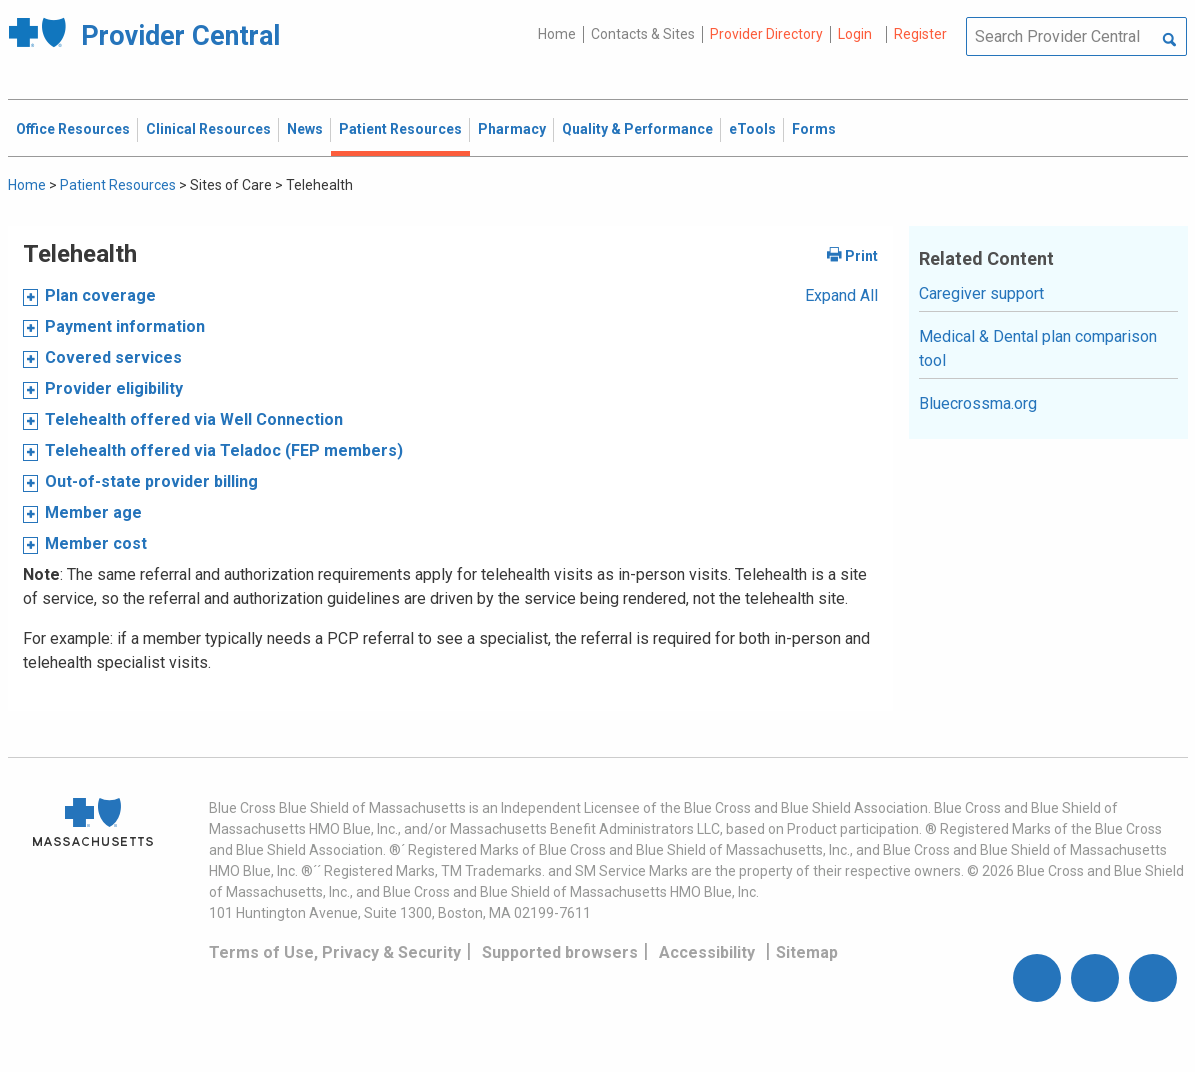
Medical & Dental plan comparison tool (1038, 348)
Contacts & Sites (643, 34)
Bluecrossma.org (978, 403)
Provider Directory (766, 34)
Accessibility (707, 952)
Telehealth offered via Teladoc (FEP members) (224, 450)
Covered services (113, 357)
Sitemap (807, 952)
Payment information (125, 326)
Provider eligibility (114, 388)
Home (557, 34)
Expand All (841, 295)
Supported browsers (560, 952)
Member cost (96, 543)
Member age (93, 512)
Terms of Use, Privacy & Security (335, 952)
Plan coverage (100, 295)
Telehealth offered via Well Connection (194, 419)
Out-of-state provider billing (151, 481)
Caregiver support (981, 293)
